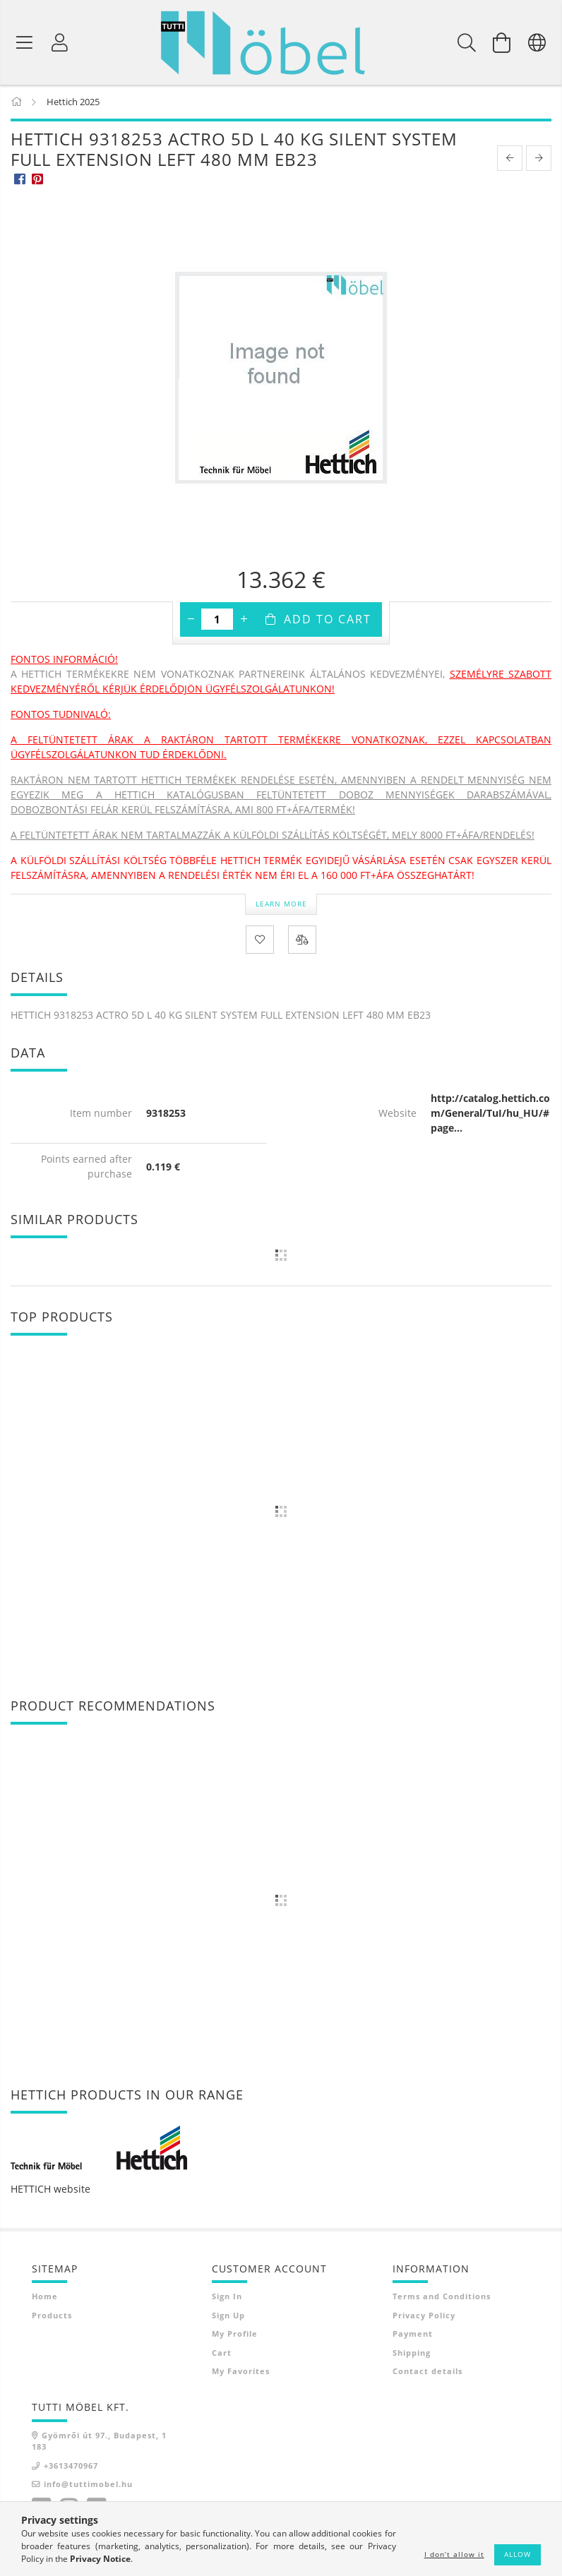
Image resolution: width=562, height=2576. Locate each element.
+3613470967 (71, 2465)
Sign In (227, 2296)
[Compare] (302, 939)
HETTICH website (50, 2188)
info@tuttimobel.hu (88, 2484)
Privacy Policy (424, 2315)
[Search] (467, 42)
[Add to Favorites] (260, 939)
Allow (517, 2554)
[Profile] (60, 42)
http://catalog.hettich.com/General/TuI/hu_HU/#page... (490, 1112)
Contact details (427, 2371)
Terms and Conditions (442, 2296)
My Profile (235, 2333)
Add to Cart (327, 619)
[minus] (190, 619)
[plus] (243, 619)
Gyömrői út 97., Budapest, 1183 (99, 2441)
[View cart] (502, 42)
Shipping (412, 2352)
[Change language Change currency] (537, 42)
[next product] (538, 158)
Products (52, 2315)
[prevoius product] (509, 158)
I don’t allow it (454, 2554)
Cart (222, 2352)
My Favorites (241, 2371)
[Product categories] (25, 42)
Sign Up (228, 2315)
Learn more (281, 904)
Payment (413, 2333)
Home (45, 2296)
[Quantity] (217, 619)
